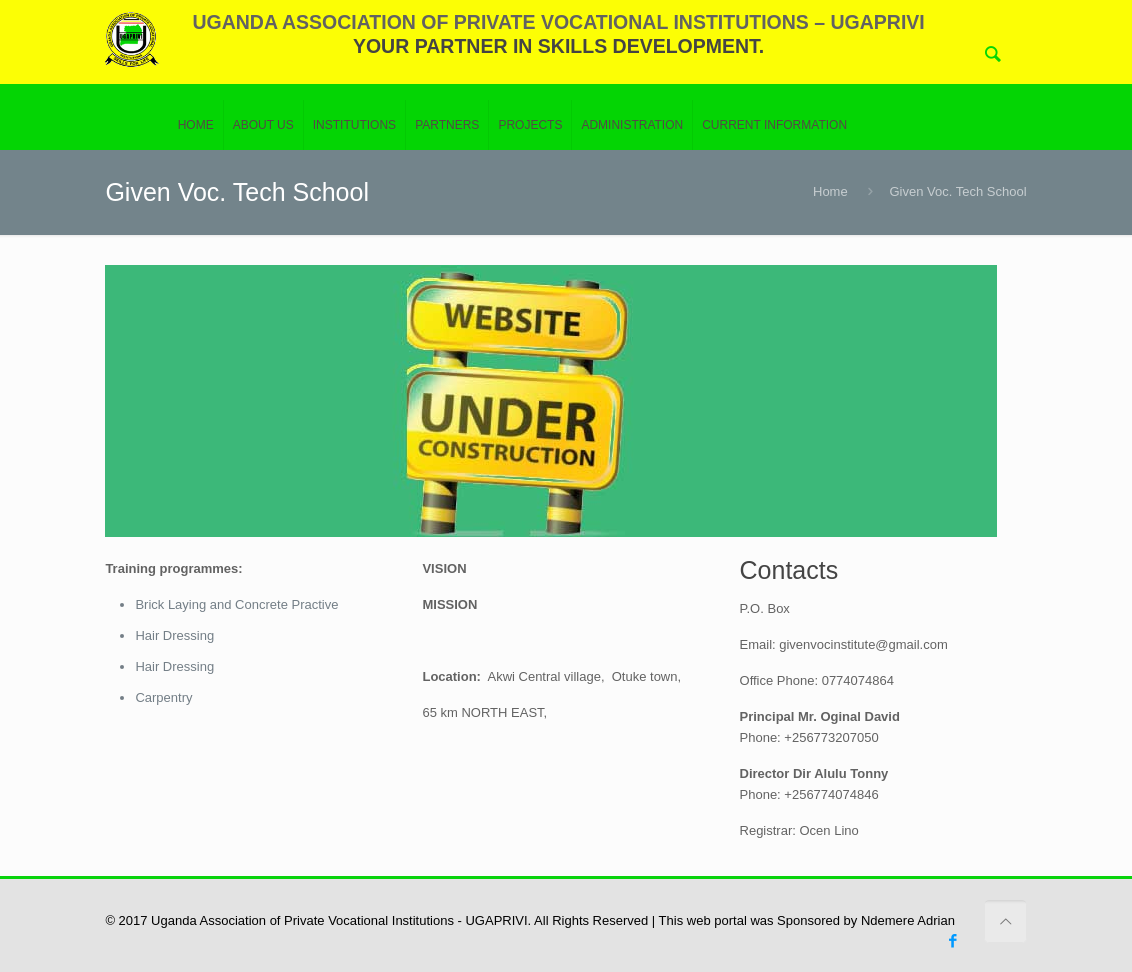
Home (830, 191)
